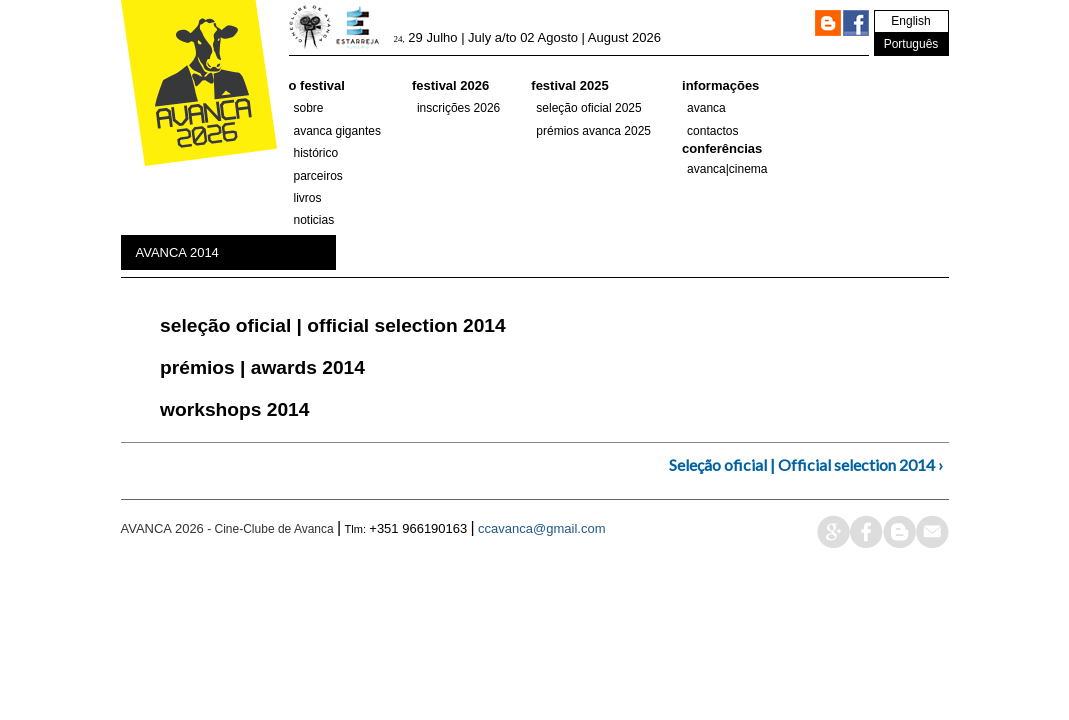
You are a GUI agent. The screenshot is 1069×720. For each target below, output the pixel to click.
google (833, 531)
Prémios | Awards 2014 (262, 367)
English (910, 21)
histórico (316, 153)
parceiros (318, 176)
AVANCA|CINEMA (727, 169)
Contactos (712, 131)
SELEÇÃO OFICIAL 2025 (588, 108)
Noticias (314, 220)
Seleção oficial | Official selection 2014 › (806, 464)
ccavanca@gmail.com (541, 528)
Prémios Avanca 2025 (593, 131)
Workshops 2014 (234, 409)
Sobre (309, 108)
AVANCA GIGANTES (337, 131)
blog (899, 531)
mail (932, 531)
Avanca (706, 108)
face (866, 531)
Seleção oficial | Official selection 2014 (333, 325)
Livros (308, 198)
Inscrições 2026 (458, 108)
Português (911, 44)
